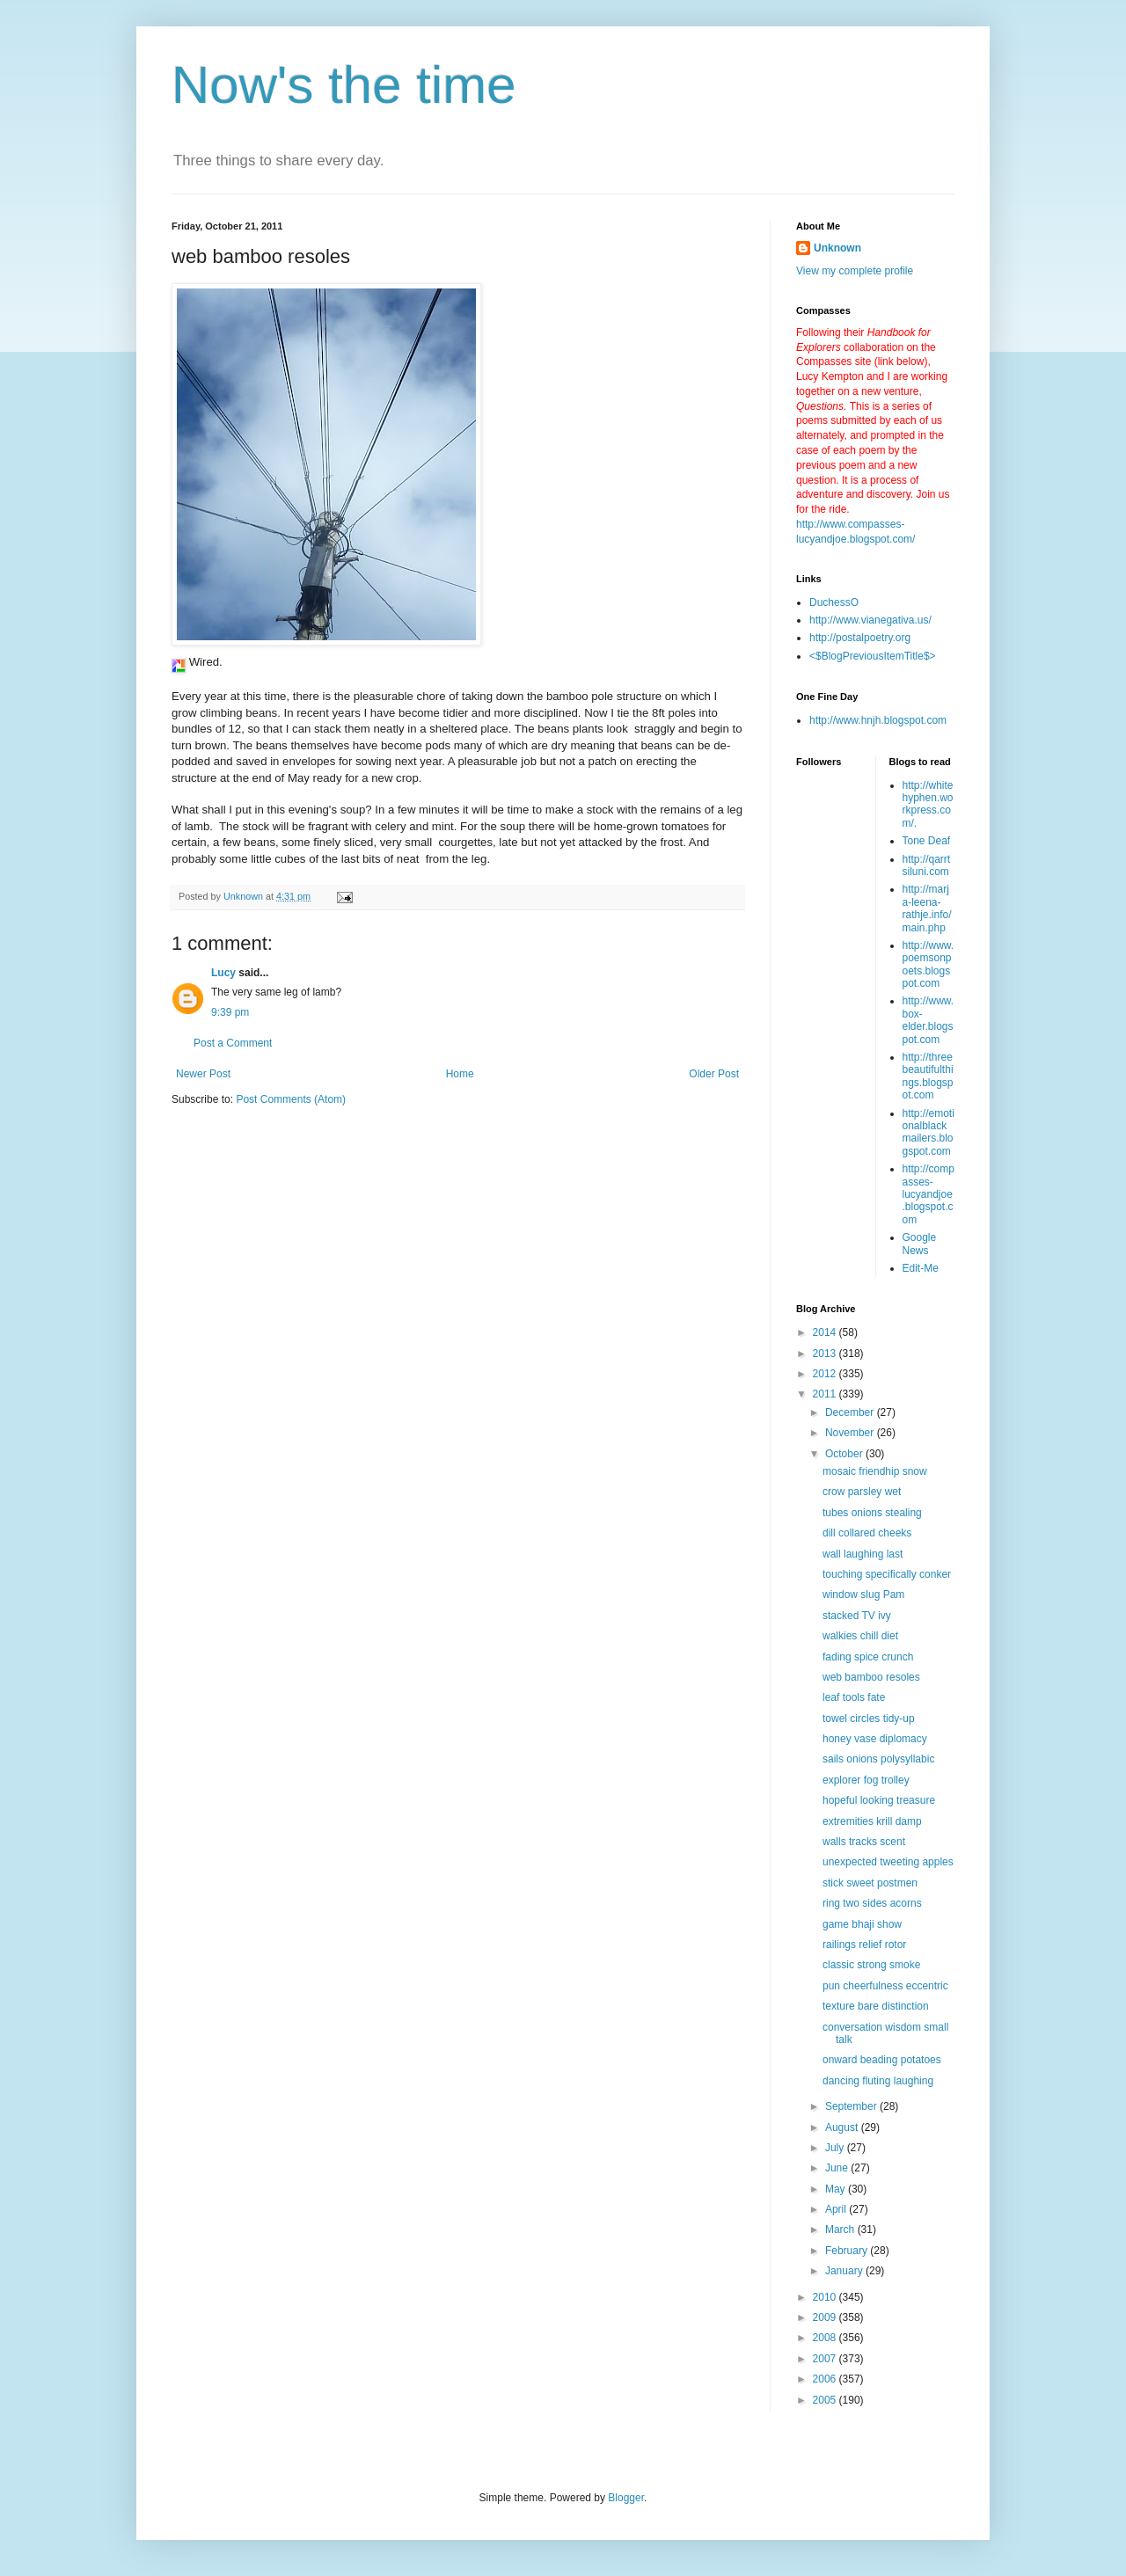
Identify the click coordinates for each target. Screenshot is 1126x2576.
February (847, 2250)
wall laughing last (863, 1554)
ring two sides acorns (872, 1903)
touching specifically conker (887, 1574)
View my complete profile (854, 271)
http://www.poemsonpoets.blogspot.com (928, 964)
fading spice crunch (868, 1657)
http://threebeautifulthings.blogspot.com (928, 1076)
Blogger (626, 2498)
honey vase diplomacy (875, 1739)
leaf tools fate (854, 1697)
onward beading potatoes (882, 2060)
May (836, 2189)
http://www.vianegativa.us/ (870, 620)
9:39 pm (230, 1012)
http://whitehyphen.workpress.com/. (928, 804)
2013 (826, 1353)
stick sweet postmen (870, 1883)
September (852, 2106)
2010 (826, 2297)
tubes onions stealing (872, 1513)
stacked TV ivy (857, 1615)
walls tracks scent (864, 1841)
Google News (920, 1243)
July (836, 2148)
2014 (826, 1332)
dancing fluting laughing (878, 2081)
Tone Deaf (927, 841)
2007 (826, 2359)
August (843, 2127)
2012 (826, 1374)
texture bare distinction (876, 2006)
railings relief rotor (864, 1944)
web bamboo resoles (871, 1677)
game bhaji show (862, 1924)
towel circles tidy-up (869, 1718)
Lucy (223, 973)
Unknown (837, 248)
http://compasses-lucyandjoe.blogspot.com (928, 1194)
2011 (826, 1394)
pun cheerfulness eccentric (885, 1986)
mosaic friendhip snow (875, 1471)
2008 (826, 2338)
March (841, 2229)
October (845, 1454)
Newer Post (203, 1074)
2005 (826, 2400)
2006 (826, 2379)
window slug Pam (863, 1594)
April (837, 2209)
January (845, 2271)
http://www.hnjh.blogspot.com (878, 720)
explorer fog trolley (866, 1780)
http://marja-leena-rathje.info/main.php (927, 908)
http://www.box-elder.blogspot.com (928, 1020)
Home (460, 1074)
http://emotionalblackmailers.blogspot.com (928, 1132)
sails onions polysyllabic (878, 1759)
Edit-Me (921, 1268)
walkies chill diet (860, 1636)
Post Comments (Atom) (291, 1099)
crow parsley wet (862, 1491)
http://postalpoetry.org (859, 637)
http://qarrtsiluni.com (927, 865)
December (851, 1412)
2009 (826, 2317)
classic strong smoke (871, 1965)
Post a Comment (233, 1043)
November (851, 1433)
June (838, 2168)
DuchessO (834, 602)
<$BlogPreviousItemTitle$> (872, 656)
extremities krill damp (872, 1821)
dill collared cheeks (867, 1533)
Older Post (714, 1074)
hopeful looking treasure (879, 1800)
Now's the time (344, 84)
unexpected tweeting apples (888, 1862)
